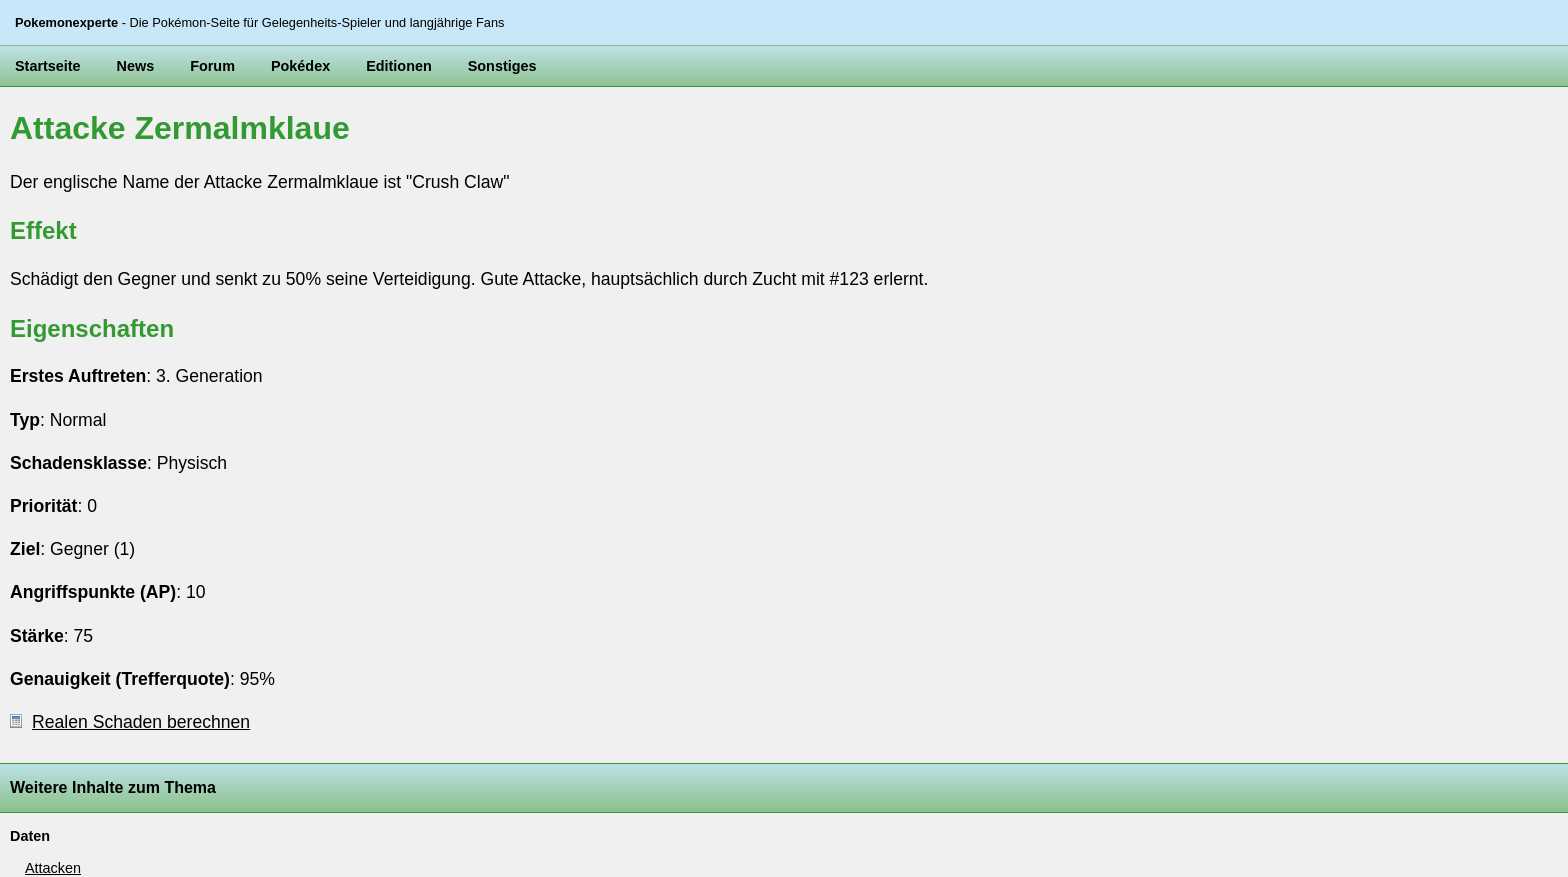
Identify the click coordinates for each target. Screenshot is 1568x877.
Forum (212, 66)
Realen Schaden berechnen (130, 722)
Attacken (53, 868)
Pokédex (300, 66)
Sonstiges (502, 66)
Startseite (48, 66)
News (136, 66)
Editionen (399, 66)
